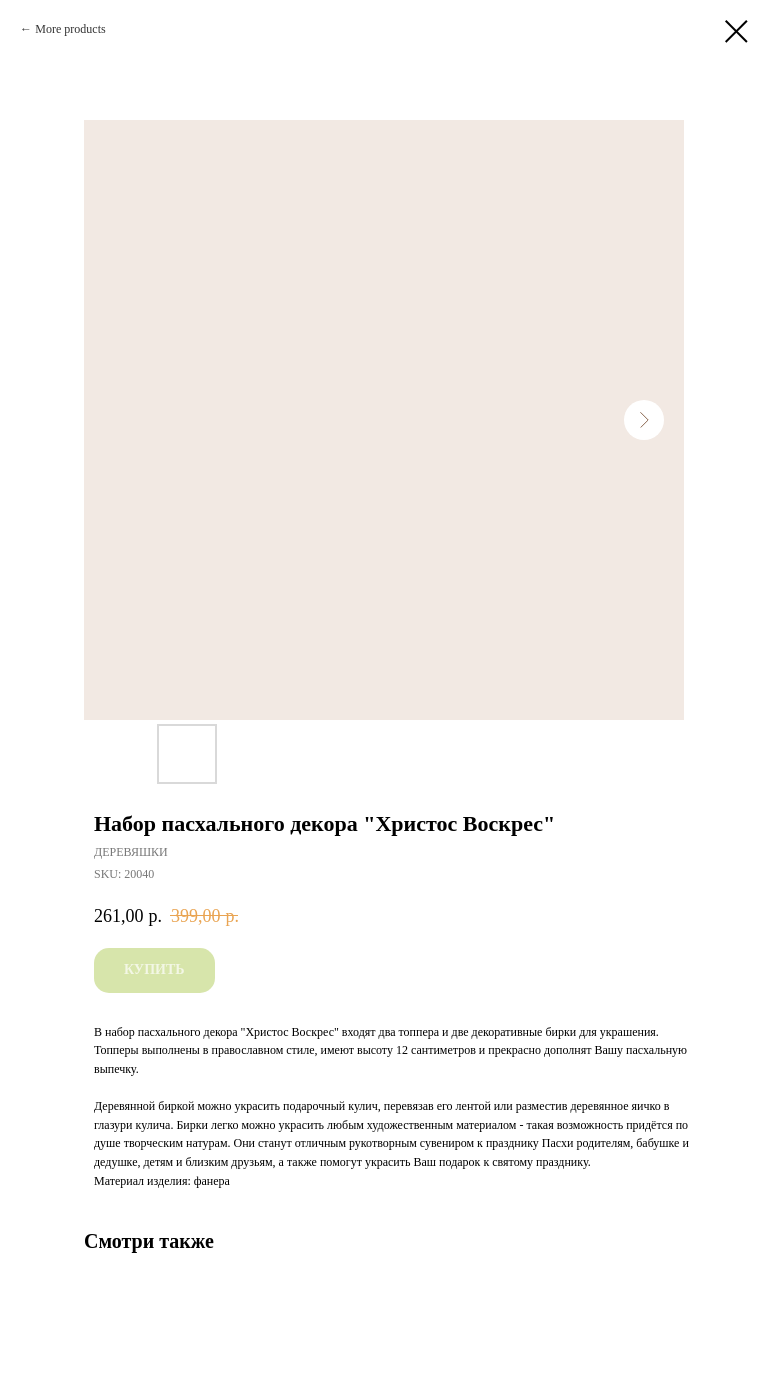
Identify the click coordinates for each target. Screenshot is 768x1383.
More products (70, 29)
